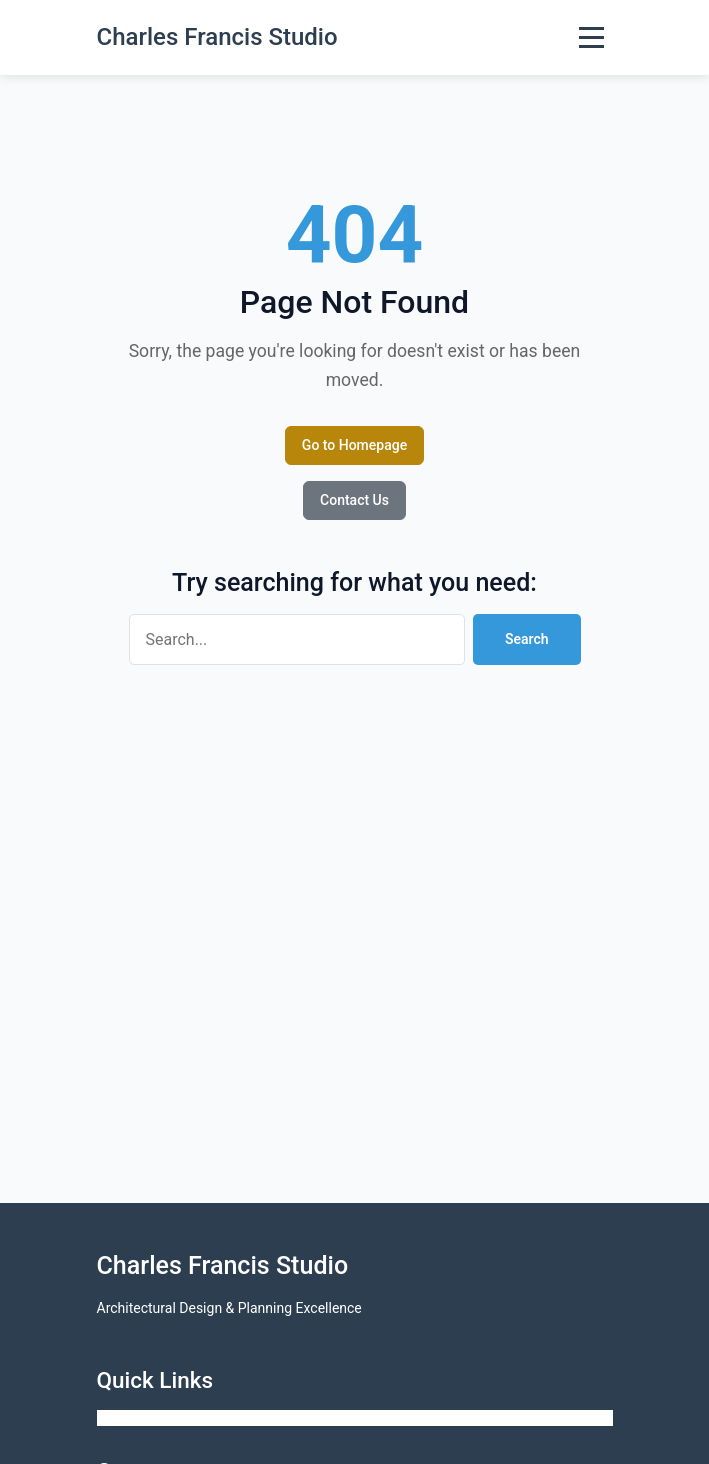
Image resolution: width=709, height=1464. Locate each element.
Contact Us (354, 500)
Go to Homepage (354, 445)
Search (527, 639)
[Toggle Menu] (591, 37)
